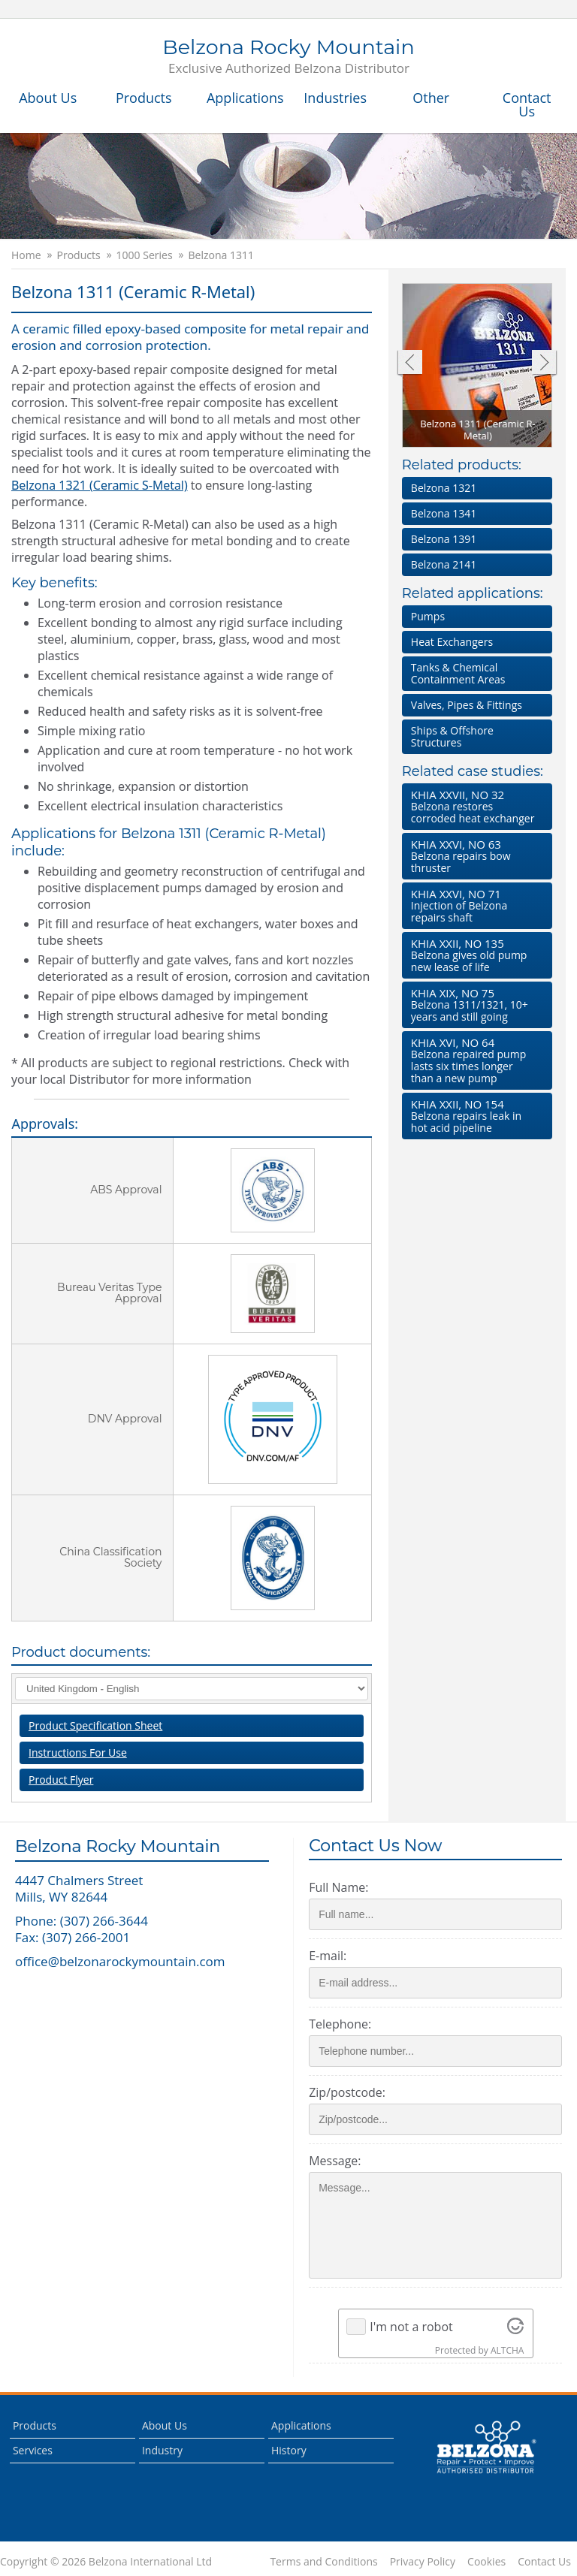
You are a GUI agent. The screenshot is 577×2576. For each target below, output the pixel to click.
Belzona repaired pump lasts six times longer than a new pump (474, 1060)
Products (144, 98)
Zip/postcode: (347, 2092)
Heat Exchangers (452, 642)
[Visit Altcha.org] (515, 2327)
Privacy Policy (422, 2561)
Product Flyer (61, 1779)
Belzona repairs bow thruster (474, 856)
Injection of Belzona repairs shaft (474, 905)
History (289, 2450)
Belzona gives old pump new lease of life (474, 955)
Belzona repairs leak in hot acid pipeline (474, 1115)
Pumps (428, 616)
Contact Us (527, 104)
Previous (409, 364)
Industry (162, 2450)
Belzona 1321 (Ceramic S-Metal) (99, 485)
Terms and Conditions (323, 2561)
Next (544, 364)
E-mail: (327, 1955)
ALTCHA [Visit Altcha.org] (507, 2350)
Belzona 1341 (443, 513)
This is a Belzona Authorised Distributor (486, 2448)
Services (33, 2450)
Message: (335, 2160)
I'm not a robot (411, 2326)
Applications (245, 98)
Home (26, 255)
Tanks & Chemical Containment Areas (458, 673)
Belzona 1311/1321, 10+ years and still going (474, 1004)
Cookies (486, 2561)
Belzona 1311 (221, 255)
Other (430, 98)
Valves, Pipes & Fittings (466, 705)
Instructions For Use (78, 1752)
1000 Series (144, 255)
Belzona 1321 (443, 488)
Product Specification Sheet (95, 1725)
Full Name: (338, 1887)
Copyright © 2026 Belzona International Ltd (106, 2561)
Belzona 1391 (443, 539)
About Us (48, 98)
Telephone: (340, 2024)
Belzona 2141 (443, 564)
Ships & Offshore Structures (452, 736)
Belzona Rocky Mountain (288, 57)
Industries (335, 98)
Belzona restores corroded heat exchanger (474, 806)
